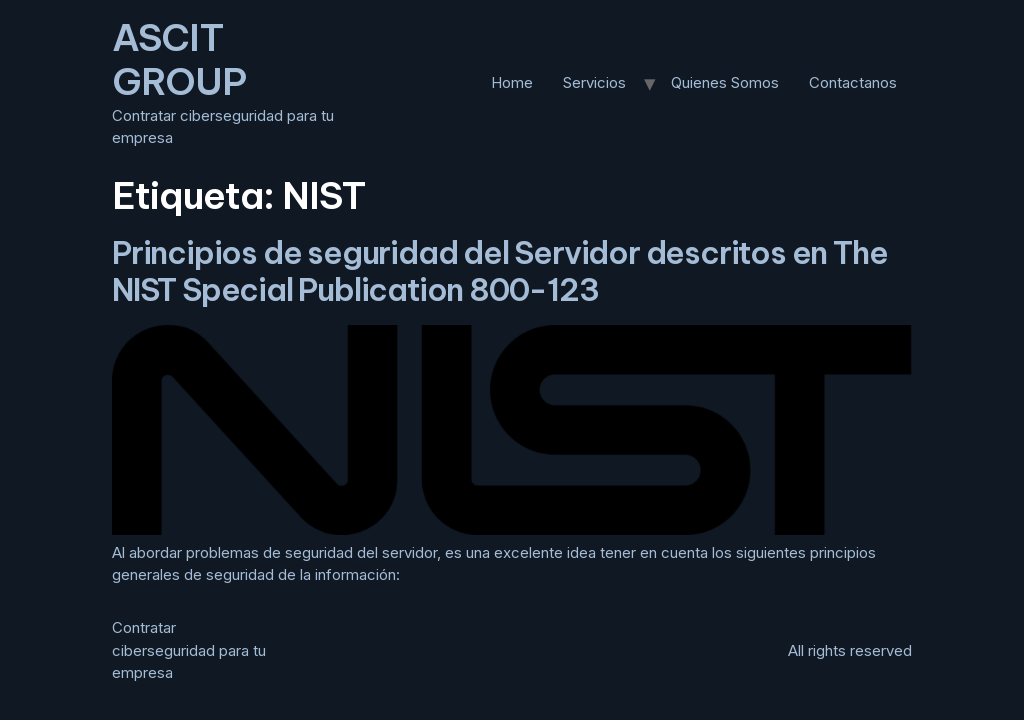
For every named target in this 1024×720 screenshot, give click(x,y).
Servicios (594, 82)
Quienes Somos (725, 82)
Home (512, 82)
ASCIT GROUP (179, 59)
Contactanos (853, 82)
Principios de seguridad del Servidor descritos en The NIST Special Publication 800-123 (499, 271)
